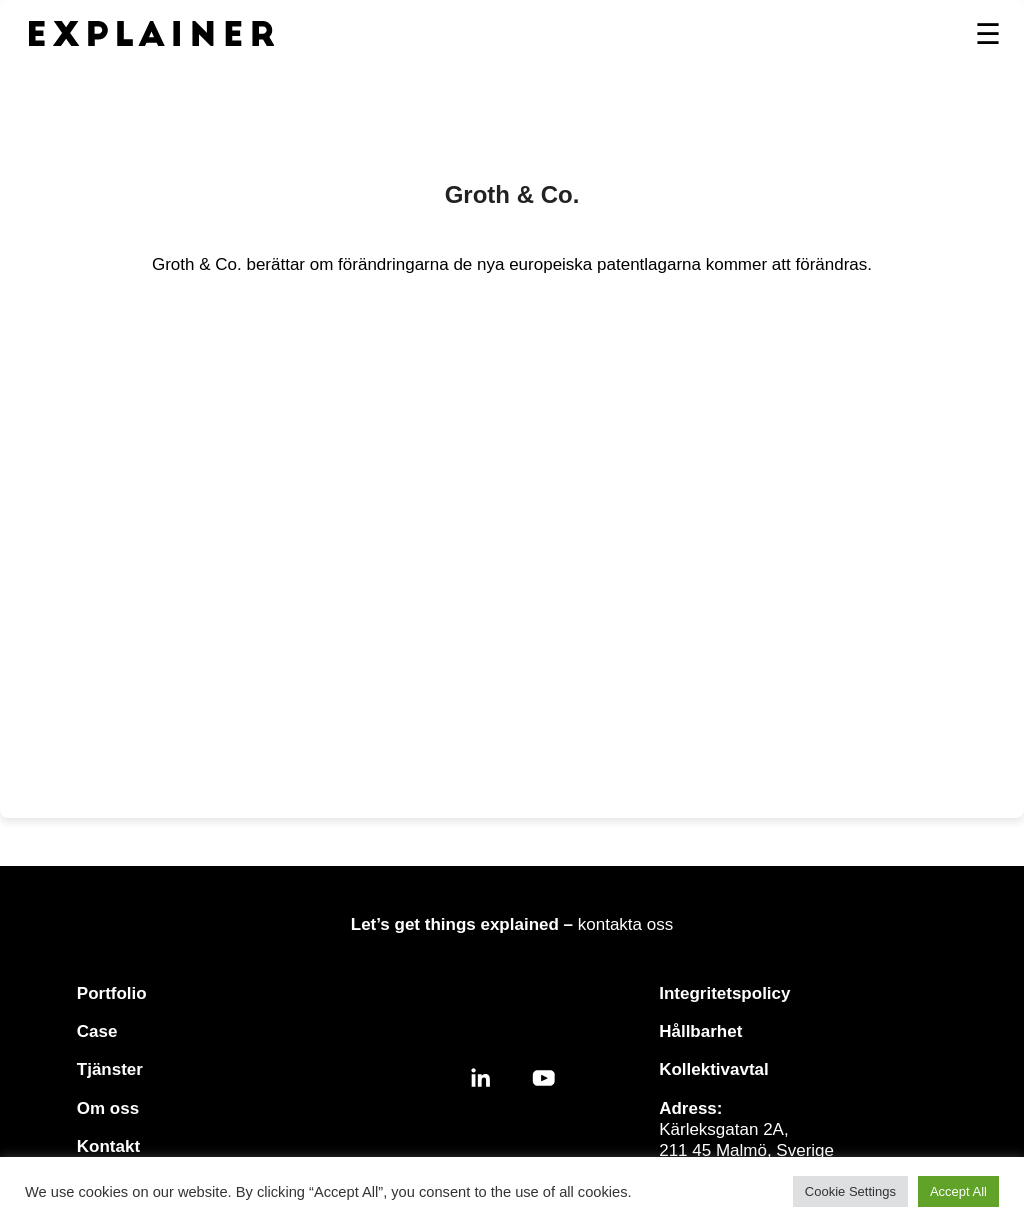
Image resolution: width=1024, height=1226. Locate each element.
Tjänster (110, 1069)
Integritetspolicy (724, 993)
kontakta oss (625, 924)
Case (97, 1031)
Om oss (108, 1108)
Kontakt (108, 1146)
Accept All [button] (958, 1191)
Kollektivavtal (714, 1069)
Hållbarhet (700, 1031)
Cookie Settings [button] (850, 1191)
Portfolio (112, 993)
